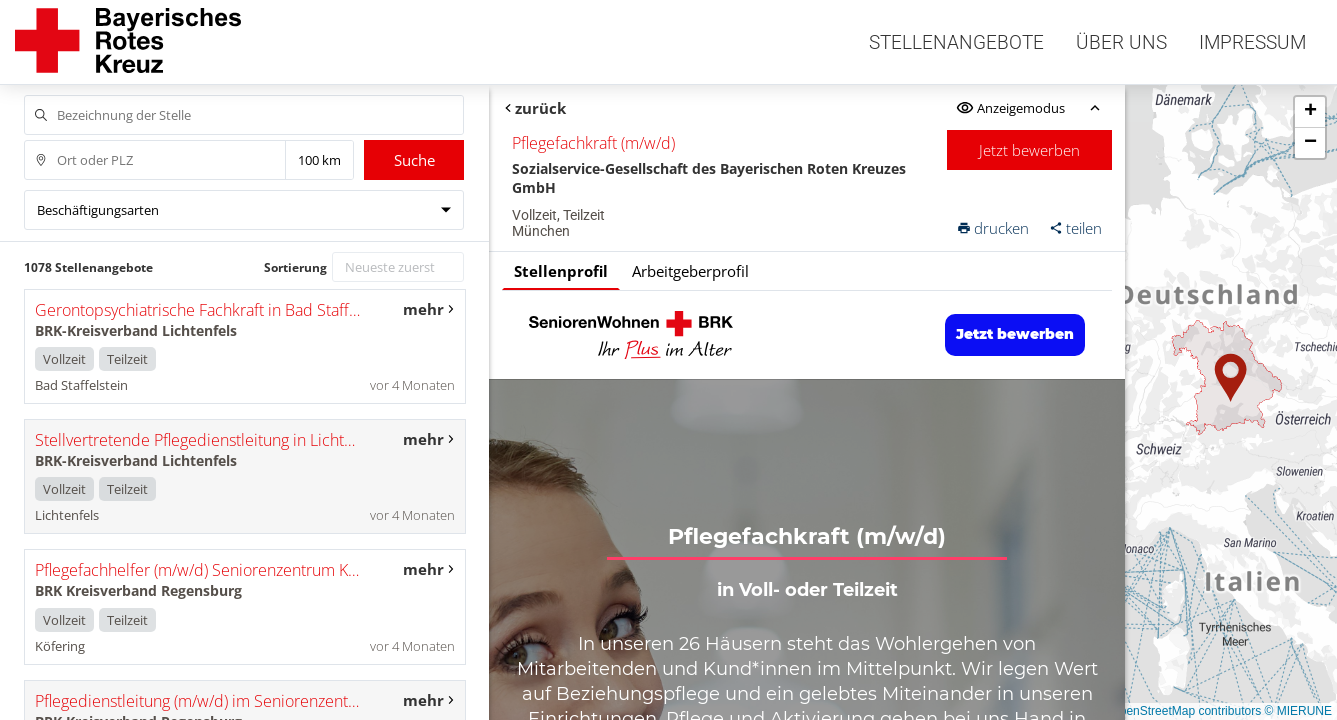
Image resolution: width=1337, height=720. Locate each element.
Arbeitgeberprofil (690, 271)
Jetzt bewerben (1029, 150)
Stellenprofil (561, 271)
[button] (1231, 378)
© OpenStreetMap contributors (1179, 711)
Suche (414, 160)
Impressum (1252, 42)
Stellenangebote (956, 42)
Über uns (1121, 42)
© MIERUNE (1298, 711)
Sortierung (295, 267)
